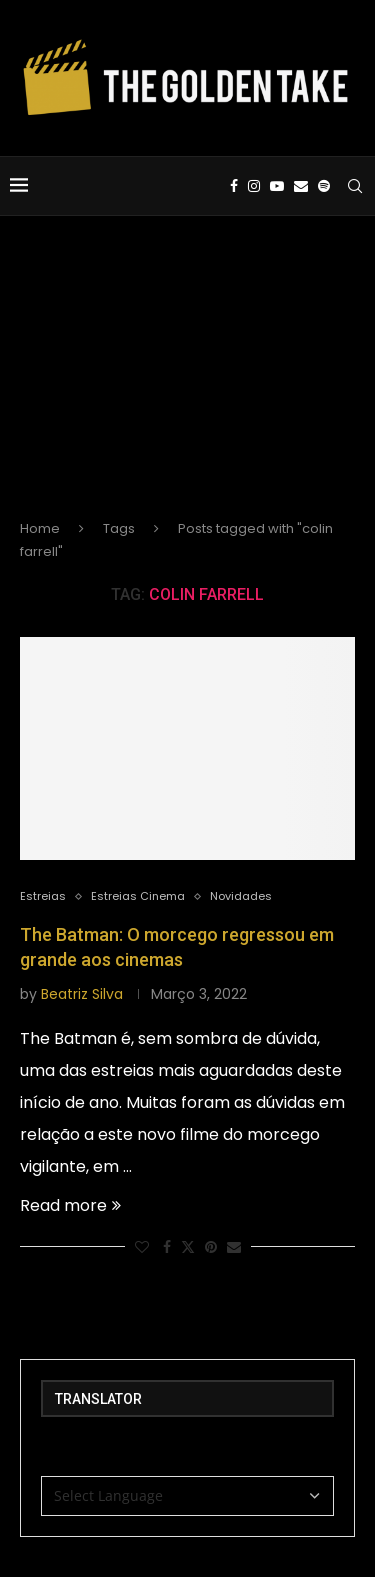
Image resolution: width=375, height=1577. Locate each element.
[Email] (301, 186)
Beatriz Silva (82, 994)
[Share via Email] (234, 1247)
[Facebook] (234, 186)
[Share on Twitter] (188, 1247)
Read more (70, 1205)
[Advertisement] (187, 384)
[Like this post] (142, 1247)
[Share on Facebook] (167, 1247)
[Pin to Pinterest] (211, 1247)
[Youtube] (277, 186)
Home (40, 528)
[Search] (355, 186)
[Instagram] (254, 186)
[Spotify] (324, 186)
